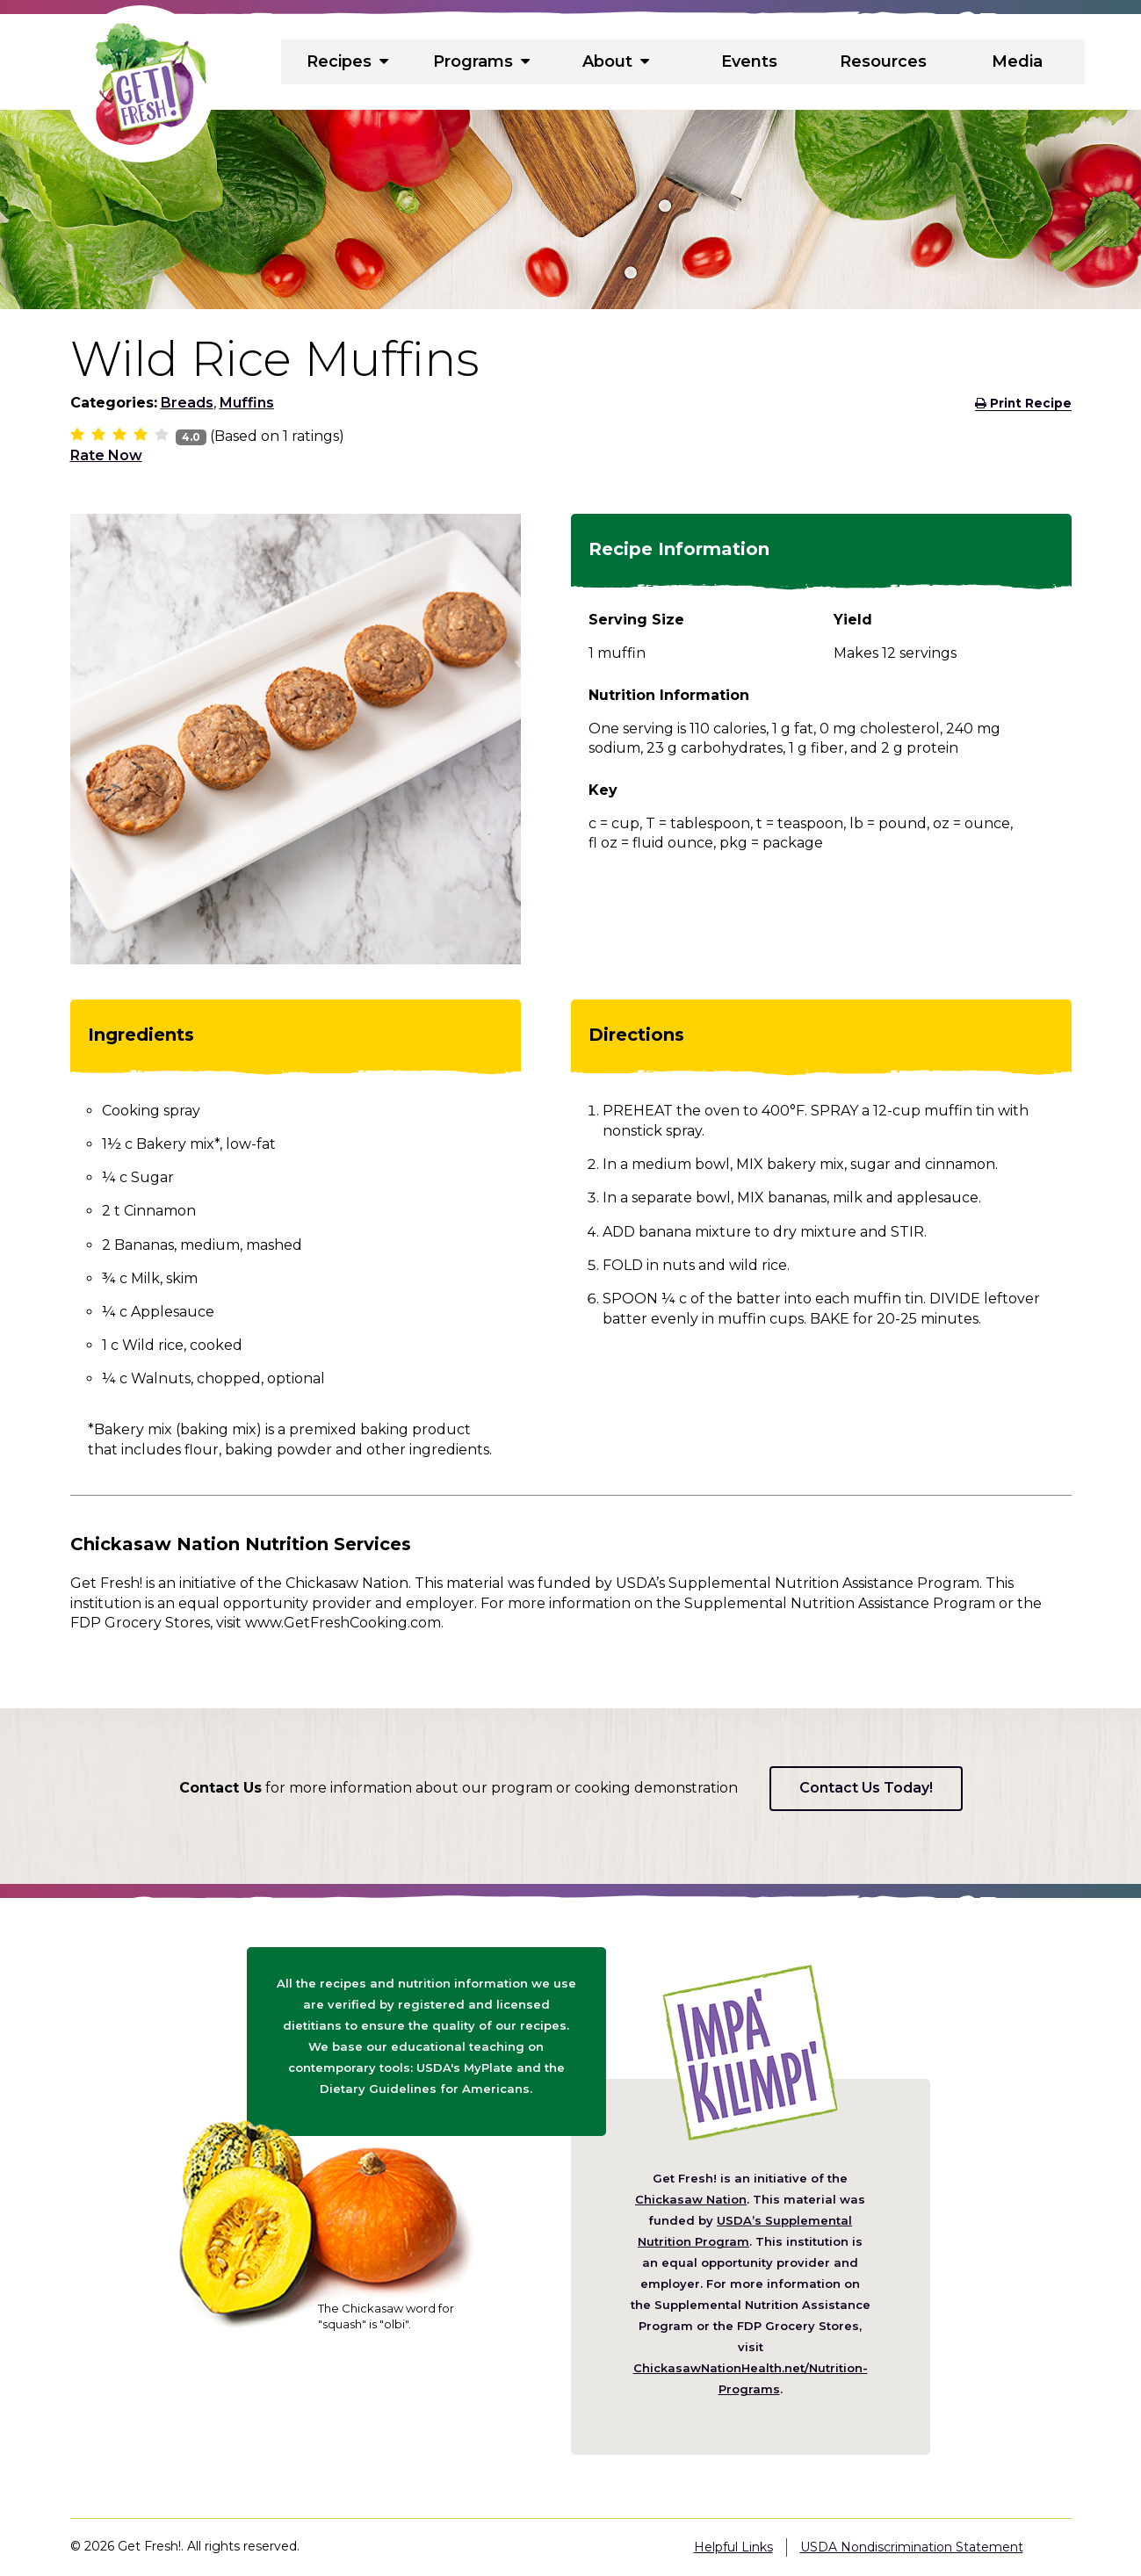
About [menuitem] (615, 61)
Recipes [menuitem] (348, 61)
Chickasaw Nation (691, 2199)
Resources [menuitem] (883, 61)
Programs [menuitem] (481, 61)
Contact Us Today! (866, 1787)
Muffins (247, 402)
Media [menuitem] (1017, 61)
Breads (187, 402)
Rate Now (106, 455)
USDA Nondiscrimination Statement (911, 2547)
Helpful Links (733, 2547)
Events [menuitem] (749, 61)
